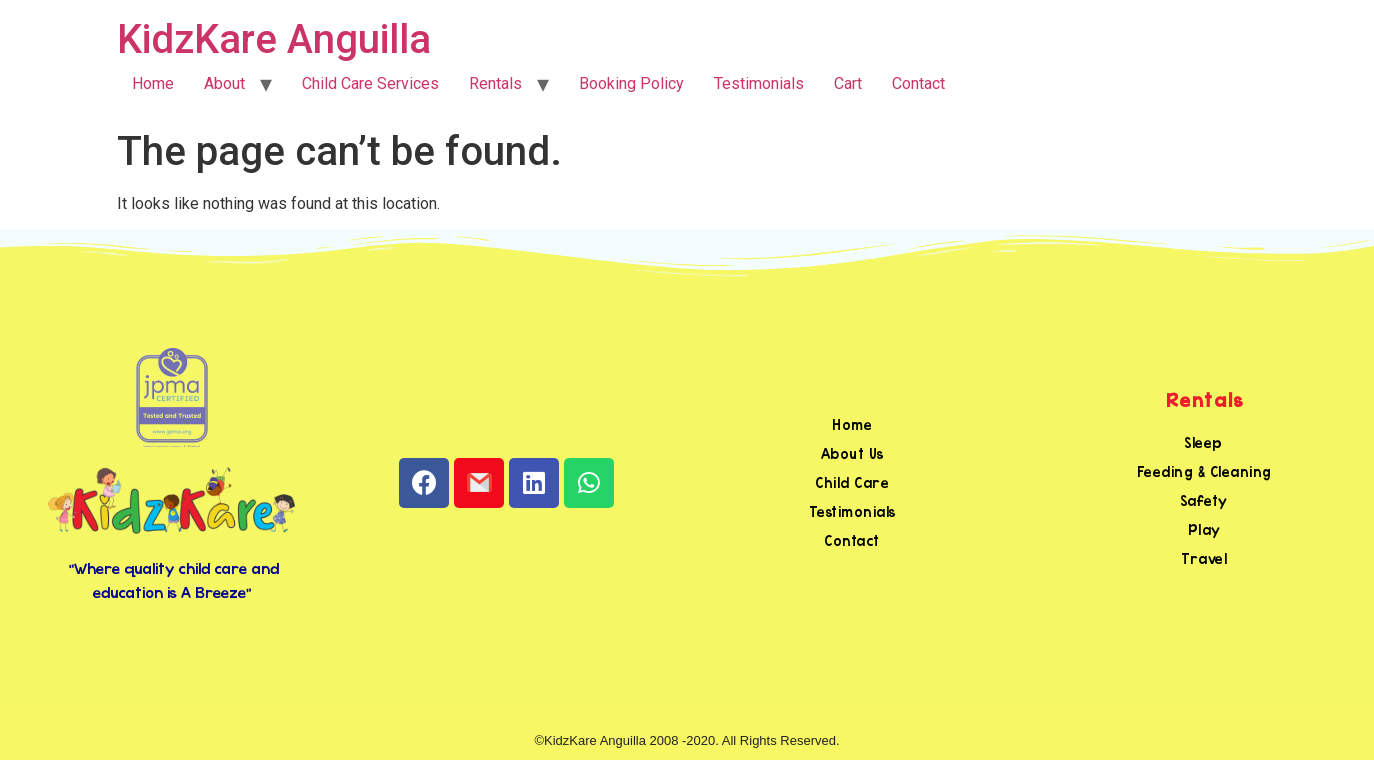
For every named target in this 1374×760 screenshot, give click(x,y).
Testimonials (759, 83)
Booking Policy (631, 83)
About (224, 83)
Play (1204, 529)
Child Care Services (370, 83)
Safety (1204, 500)
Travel (1204, 558)
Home (153, 83)
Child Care (852, 482)
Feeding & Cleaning (1204, 471)
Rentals (495, 83)
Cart (848, 83)
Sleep (1204, 442)
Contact (918, 83)
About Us (852, 453)
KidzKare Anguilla (274, 39)
